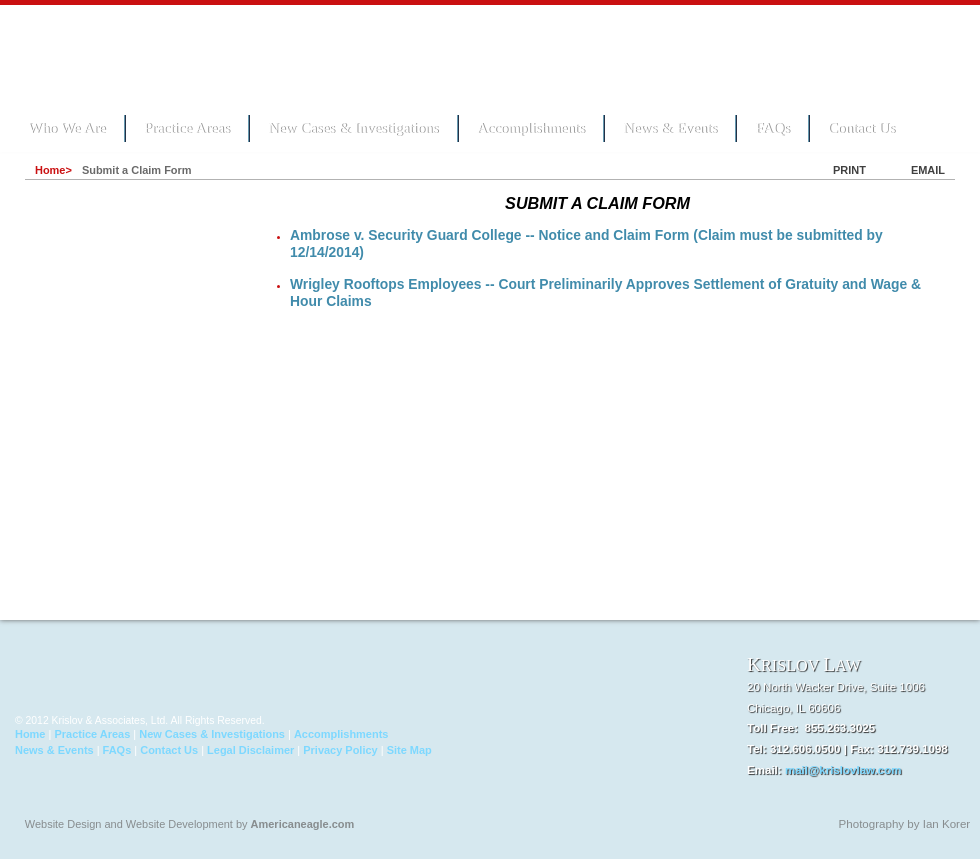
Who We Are (67, 128)
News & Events (670, 128)
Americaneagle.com (303, 824)
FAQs (772, 128)
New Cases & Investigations (353, 128)
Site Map (409, 750)
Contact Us (861, 128)
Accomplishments (531, 128)
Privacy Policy (340, 750)
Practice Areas (187, 128)
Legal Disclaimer (250, 750)
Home (30, 734)
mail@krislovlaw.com (843, 770)
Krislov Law (150, 55)
